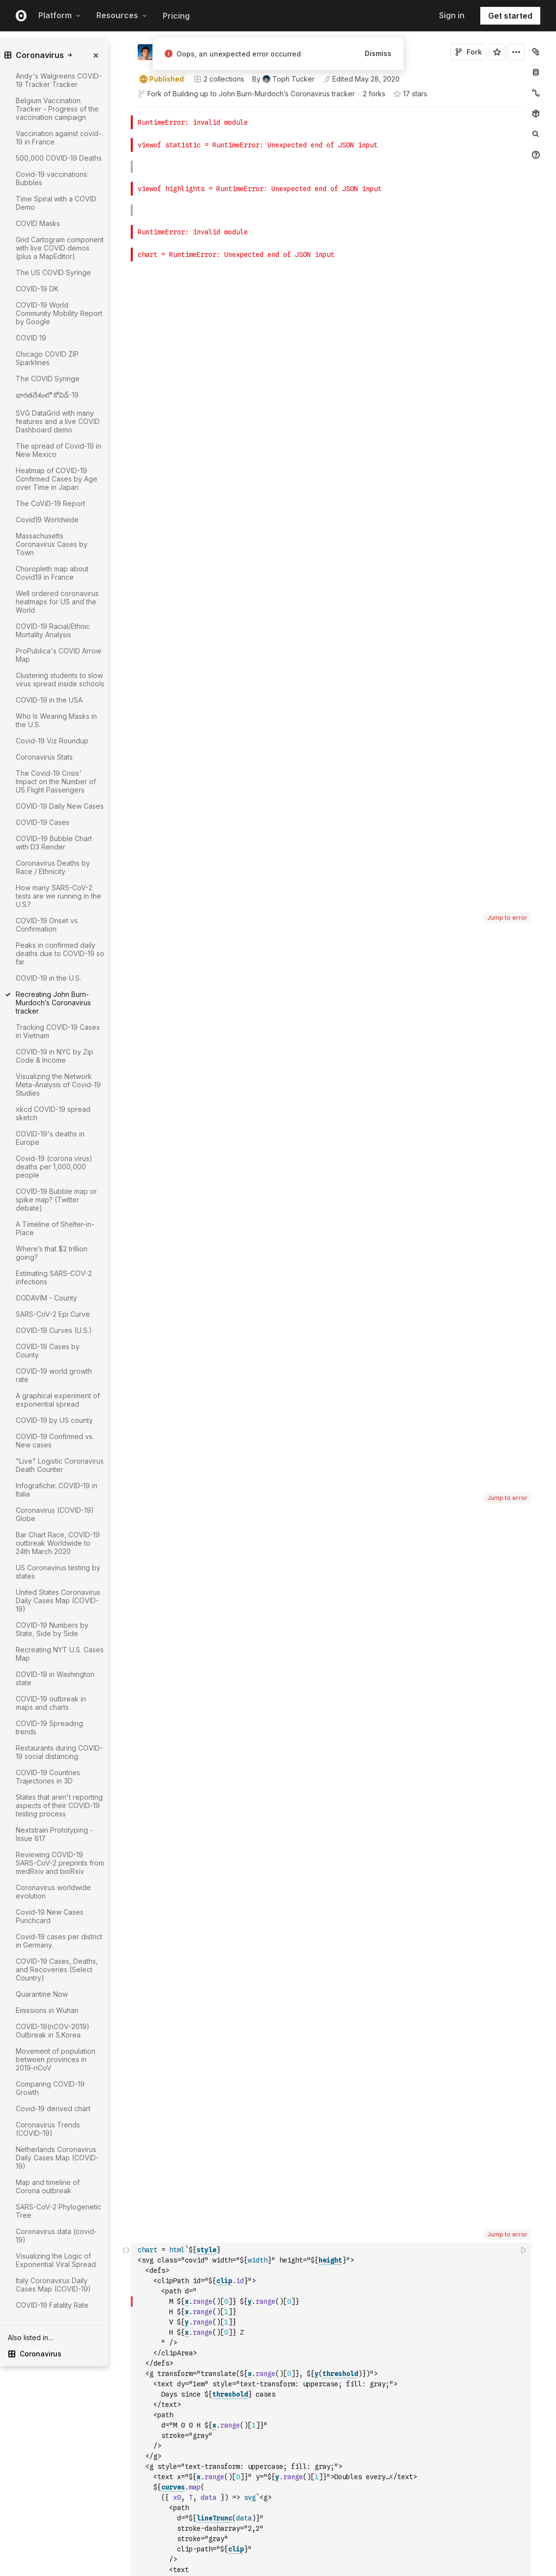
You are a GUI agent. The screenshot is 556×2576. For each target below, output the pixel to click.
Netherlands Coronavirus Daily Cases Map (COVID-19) (57, 2157)
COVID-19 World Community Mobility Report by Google (59, 313)
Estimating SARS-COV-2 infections (54, 1277)
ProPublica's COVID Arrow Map (58, 655)
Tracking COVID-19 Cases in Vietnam (58, 1031)
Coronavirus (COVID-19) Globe (55, 1514)
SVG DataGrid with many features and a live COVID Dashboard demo (58, 421)
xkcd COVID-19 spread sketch (53, 1113)
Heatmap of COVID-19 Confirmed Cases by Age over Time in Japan (56, 478)
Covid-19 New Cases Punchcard (50, 1916)
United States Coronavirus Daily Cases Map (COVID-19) (58, 1600)
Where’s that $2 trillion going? (52, 1253)
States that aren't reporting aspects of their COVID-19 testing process (59, 1805)
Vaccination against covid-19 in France (58, 137)
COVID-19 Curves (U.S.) (54, 1330)
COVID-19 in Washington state (55, 1678)
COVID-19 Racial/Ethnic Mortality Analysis (53, 630)
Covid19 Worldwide (47, 519)
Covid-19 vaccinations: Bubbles (52, 178)
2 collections (219, 79)
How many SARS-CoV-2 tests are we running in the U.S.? (58, 895)
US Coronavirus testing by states (58, 1571)
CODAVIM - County (46, 1298)
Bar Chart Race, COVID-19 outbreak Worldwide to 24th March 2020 (58, 1543)
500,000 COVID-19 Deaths (59, 158)
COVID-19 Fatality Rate (52, 2305)
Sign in (452, 15)
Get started (510, 16)
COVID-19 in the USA (49, 700)
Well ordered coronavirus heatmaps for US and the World (57, 601)
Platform (59, 15)
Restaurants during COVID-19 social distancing (59, 1752)
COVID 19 (31, 338)
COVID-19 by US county (54, 1420)
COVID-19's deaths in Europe (50, 1138)
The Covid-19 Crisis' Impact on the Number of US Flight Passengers (56, 781)
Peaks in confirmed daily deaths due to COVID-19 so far (60, 953)
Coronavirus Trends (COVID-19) (48, 2129)
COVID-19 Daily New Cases (60, 806)
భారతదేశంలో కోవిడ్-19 (47, 395)
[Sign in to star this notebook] (497, 52)
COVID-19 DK (37, 288)
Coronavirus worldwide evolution (53, 1891)
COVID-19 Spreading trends (49, 1727)
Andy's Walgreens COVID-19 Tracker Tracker (59, 80)
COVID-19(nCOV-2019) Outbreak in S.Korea (52, 2030)
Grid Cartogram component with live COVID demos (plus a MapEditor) (60, 247)
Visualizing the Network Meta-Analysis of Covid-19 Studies (58, 1084)
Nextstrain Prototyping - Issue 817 (54, 1834)
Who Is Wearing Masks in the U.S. (56, 720)
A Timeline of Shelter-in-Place (55, 1228)
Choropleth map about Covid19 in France (52, 573)
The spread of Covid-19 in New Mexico (58, 450)
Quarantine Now (42, 1994)
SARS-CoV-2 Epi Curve (53, 1314)
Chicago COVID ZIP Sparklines (47, 358)
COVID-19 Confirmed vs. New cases (55, 1440)
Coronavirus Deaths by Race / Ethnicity (53, 867)
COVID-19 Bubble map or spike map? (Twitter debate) (56, 1199)
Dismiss (378, 53)
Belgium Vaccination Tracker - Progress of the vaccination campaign (57, 108)
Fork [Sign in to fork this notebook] (468, 52)
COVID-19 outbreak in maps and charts (51, 1703)
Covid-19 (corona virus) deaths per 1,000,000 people (54, 1166)
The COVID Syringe (48, 378)
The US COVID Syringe (53, 272)
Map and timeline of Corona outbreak (48, 2186)
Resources (121, 15)
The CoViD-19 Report (50, 503)
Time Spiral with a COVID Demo (56, 203)
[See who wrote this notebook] (283, 79)
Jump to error (507, 143)
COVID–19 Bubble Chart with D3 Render (54, 842)
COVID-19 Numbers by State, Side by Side (52, 1629)
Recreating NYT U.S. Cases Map (60, 1653)
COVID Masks (38, 223)
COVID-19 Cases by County (48, 1350)
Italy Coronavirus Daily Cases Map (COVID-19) (53, 2284)
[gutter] (92, 2370)
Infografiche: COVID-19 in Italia (56, 1489)
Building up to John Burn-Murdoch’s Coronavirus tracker (264, 93)
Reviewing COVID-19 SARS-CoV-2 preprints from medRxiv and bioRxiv (60, 1862)
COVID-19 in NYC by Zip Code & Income (54, 1055)
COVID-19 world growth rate (54, 1375)
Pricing (176, 16)
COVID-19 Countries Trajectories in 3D (48, 1776)
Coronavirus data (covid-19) (56, 2235)
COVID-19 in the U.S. (48, 978)
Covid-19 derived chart (53, 2108)
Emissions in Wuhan (47, 2010)
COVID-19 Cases (42, 822)
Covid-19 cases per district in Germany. (59, 1940)
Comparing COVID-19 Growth (50, 2088)
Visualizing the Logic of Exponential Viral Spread (56, 2260)
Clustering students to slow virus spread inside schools (60, 679)
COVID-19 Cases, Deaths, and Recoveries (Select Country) (57, 1969)
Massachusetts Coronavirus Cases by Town (52, 544)
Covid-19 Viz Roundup (52, 740)
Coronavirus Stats (44, 757)
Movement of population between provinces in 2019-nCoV (55, 2059)
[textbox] (332, 630)
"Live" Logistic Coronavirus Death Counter (60, 1465)
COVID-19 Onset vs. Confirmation (47, 924)
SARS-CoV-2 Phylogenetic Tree (58, 2211)
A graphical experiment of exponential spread (58, 1399)
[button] (126, 111)
